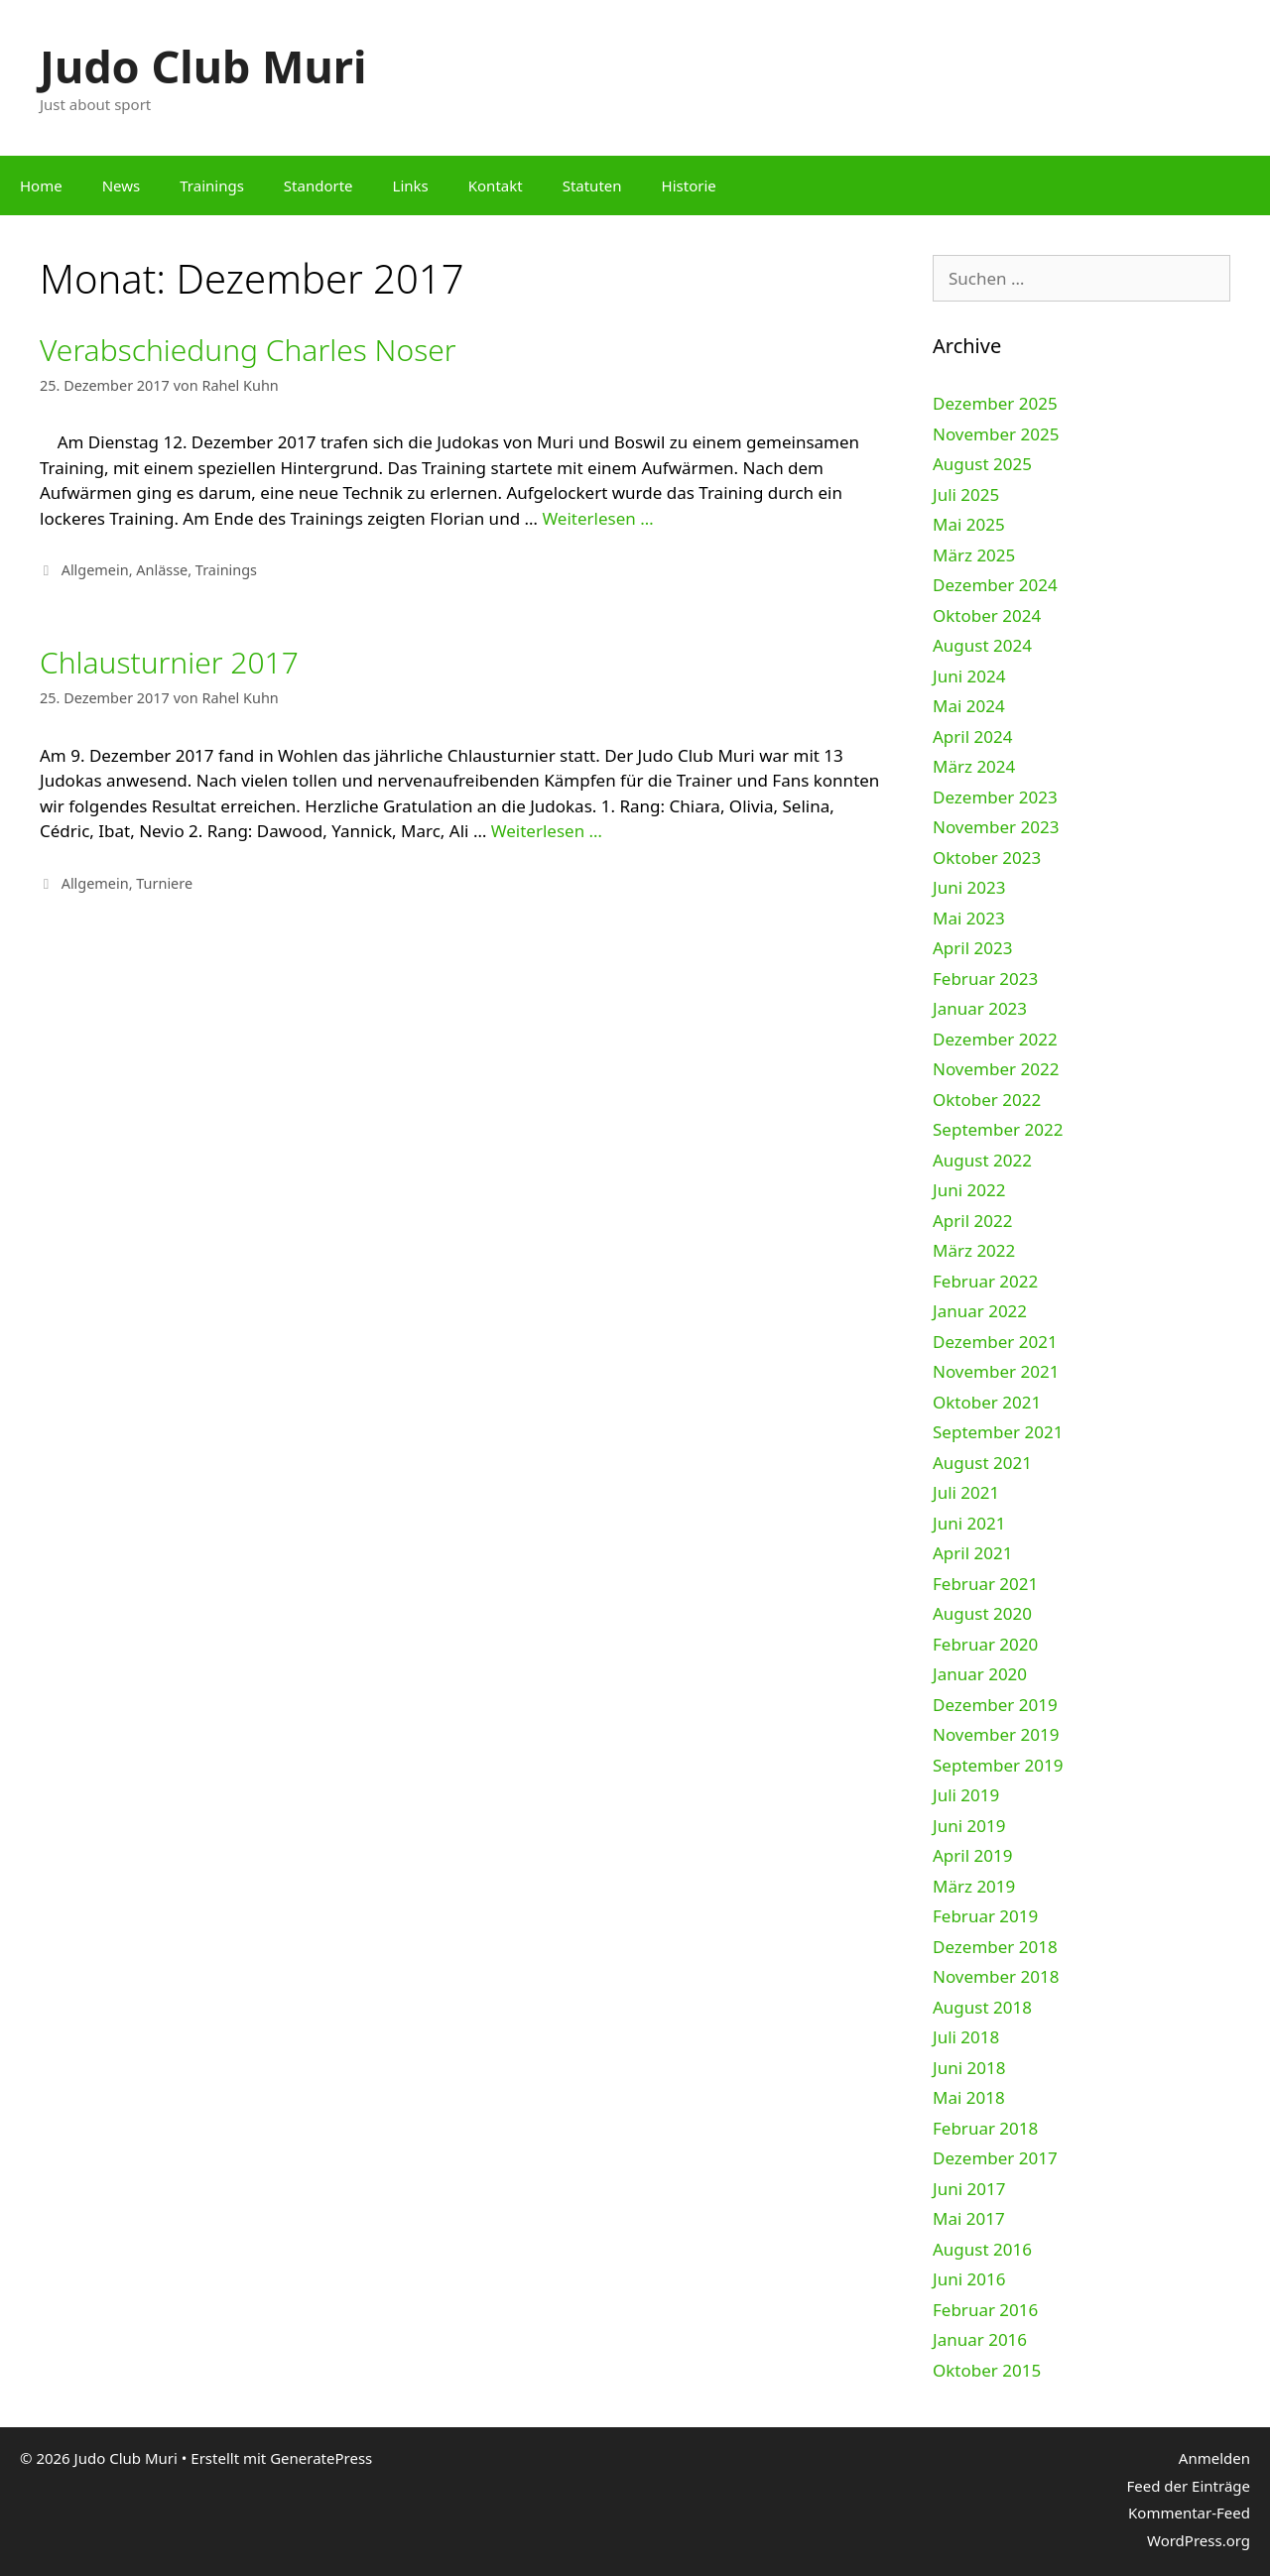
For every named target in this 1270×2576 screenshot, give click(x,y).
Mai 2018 (969, 2097)
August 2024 (982, 645)
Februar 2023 (985, 978)
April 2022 (972, 1220)
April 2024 (972, 736)
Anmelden (1214, 2458)
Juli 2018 (966, 2036)
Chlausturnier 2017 (169, 662)
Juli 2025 (966, 494)
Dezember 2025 (995, 403)
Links (411, 185)
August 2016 (982, 2249)
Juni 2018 (969, 2067)
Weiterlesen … (597, 518)
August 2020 (982, 1613)
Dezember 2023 (995, 797)
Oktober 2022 (987, 1099)
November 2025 (996, 434)
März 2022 (974, 1250)
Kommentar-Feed (1189, 2512)
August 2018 (982, 2007)
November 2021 (996, 1371)
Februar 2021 (985, 1583)
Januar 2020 (980, 1673)
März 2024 (974, 766)
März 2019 (974, 1886)
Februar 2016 (985, 2309)
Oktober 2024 (987, 615)
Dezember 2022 (995, 1039)
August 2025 (982, 463)
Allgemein (95, 569)
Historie (689, 185)
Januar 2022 (980, 1310)
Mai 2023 (969, 918)
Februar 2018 (985, 2128)
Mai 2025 (969, 524)
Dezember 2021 (995, 1341)
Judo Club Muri (203, 66)
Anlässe (162, 569)
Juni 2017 (969, 2188)
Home (41, 185)
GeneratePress (321, 2458)
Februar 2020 (985, 1644)
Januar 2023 (980, 1008)
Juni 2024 (969, 676)
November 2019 (996, 1734)
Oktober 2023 (987, 857)
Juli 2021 (966, 1492)
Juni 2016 (969, 2279)
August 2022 (982, 1160)
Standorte (318, 185)
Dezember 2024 (995, 584)
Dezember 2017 (995, 2158)
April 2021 (972, 1552)
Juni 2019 (969, 1825)
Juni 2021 (969, 1523)
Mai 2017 (969, 2218)
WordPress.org (1198, 2540)
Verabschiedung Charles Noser (248, 349)
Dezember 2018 (995, 1946)
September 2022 (998, 1129)
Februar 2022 (985, 1281)
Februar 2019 (985, 1915)
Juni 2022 (969, 1189)
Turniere (164, 883)
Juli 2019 (966, 1794)
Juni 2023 (969, 887)
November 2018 (996, 1976)
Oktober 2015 (987, 2370)
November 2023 (996, 826)
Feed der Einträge (1188, 2486)
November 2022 (996, 1068)
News (121, 185)
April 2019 (972, 1855)
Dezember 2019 (995, 1704)
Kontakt (495, 185)
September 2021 (998, 1431)
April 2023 (972, 947)
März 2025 (974, 555)
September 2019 (998, 1765)
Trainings (212, 185)
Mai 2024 (969, 705)
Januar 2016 (980, 2339)
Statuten (592, 185)
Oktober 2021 (987, 1402)
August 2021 (982, 1462)
